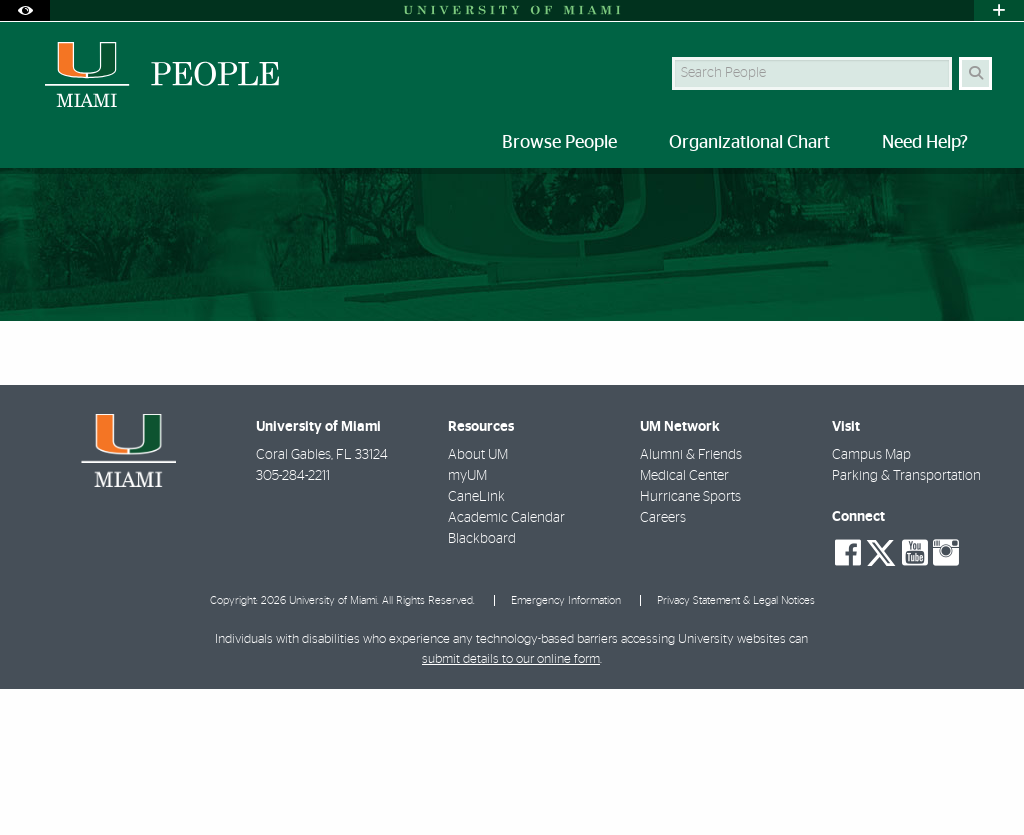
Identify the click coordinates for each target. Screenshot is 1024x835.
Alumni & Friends (691, 601)
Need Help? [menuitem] (925, 143)
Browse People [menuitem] (559, 143)
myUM (467, 622)
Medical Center (684, 622)
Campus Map (871, 601)
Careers (663, 664)
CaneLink (476, 643)
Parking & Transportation (906, 622)
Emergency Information (566, 746)
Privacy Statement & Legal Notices (736, 746)
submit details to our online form (511, 805)
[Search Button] (975, 73)
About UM (478, 601)
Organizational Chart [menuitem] (749, 143)
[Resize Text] (944, 196)
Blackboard (482, 685)
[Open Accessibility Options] (25, 10)
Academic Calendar (506, 664)
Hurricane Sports (690, 643)
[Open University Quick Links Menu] (999, 10)
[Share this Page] (987, 197)
